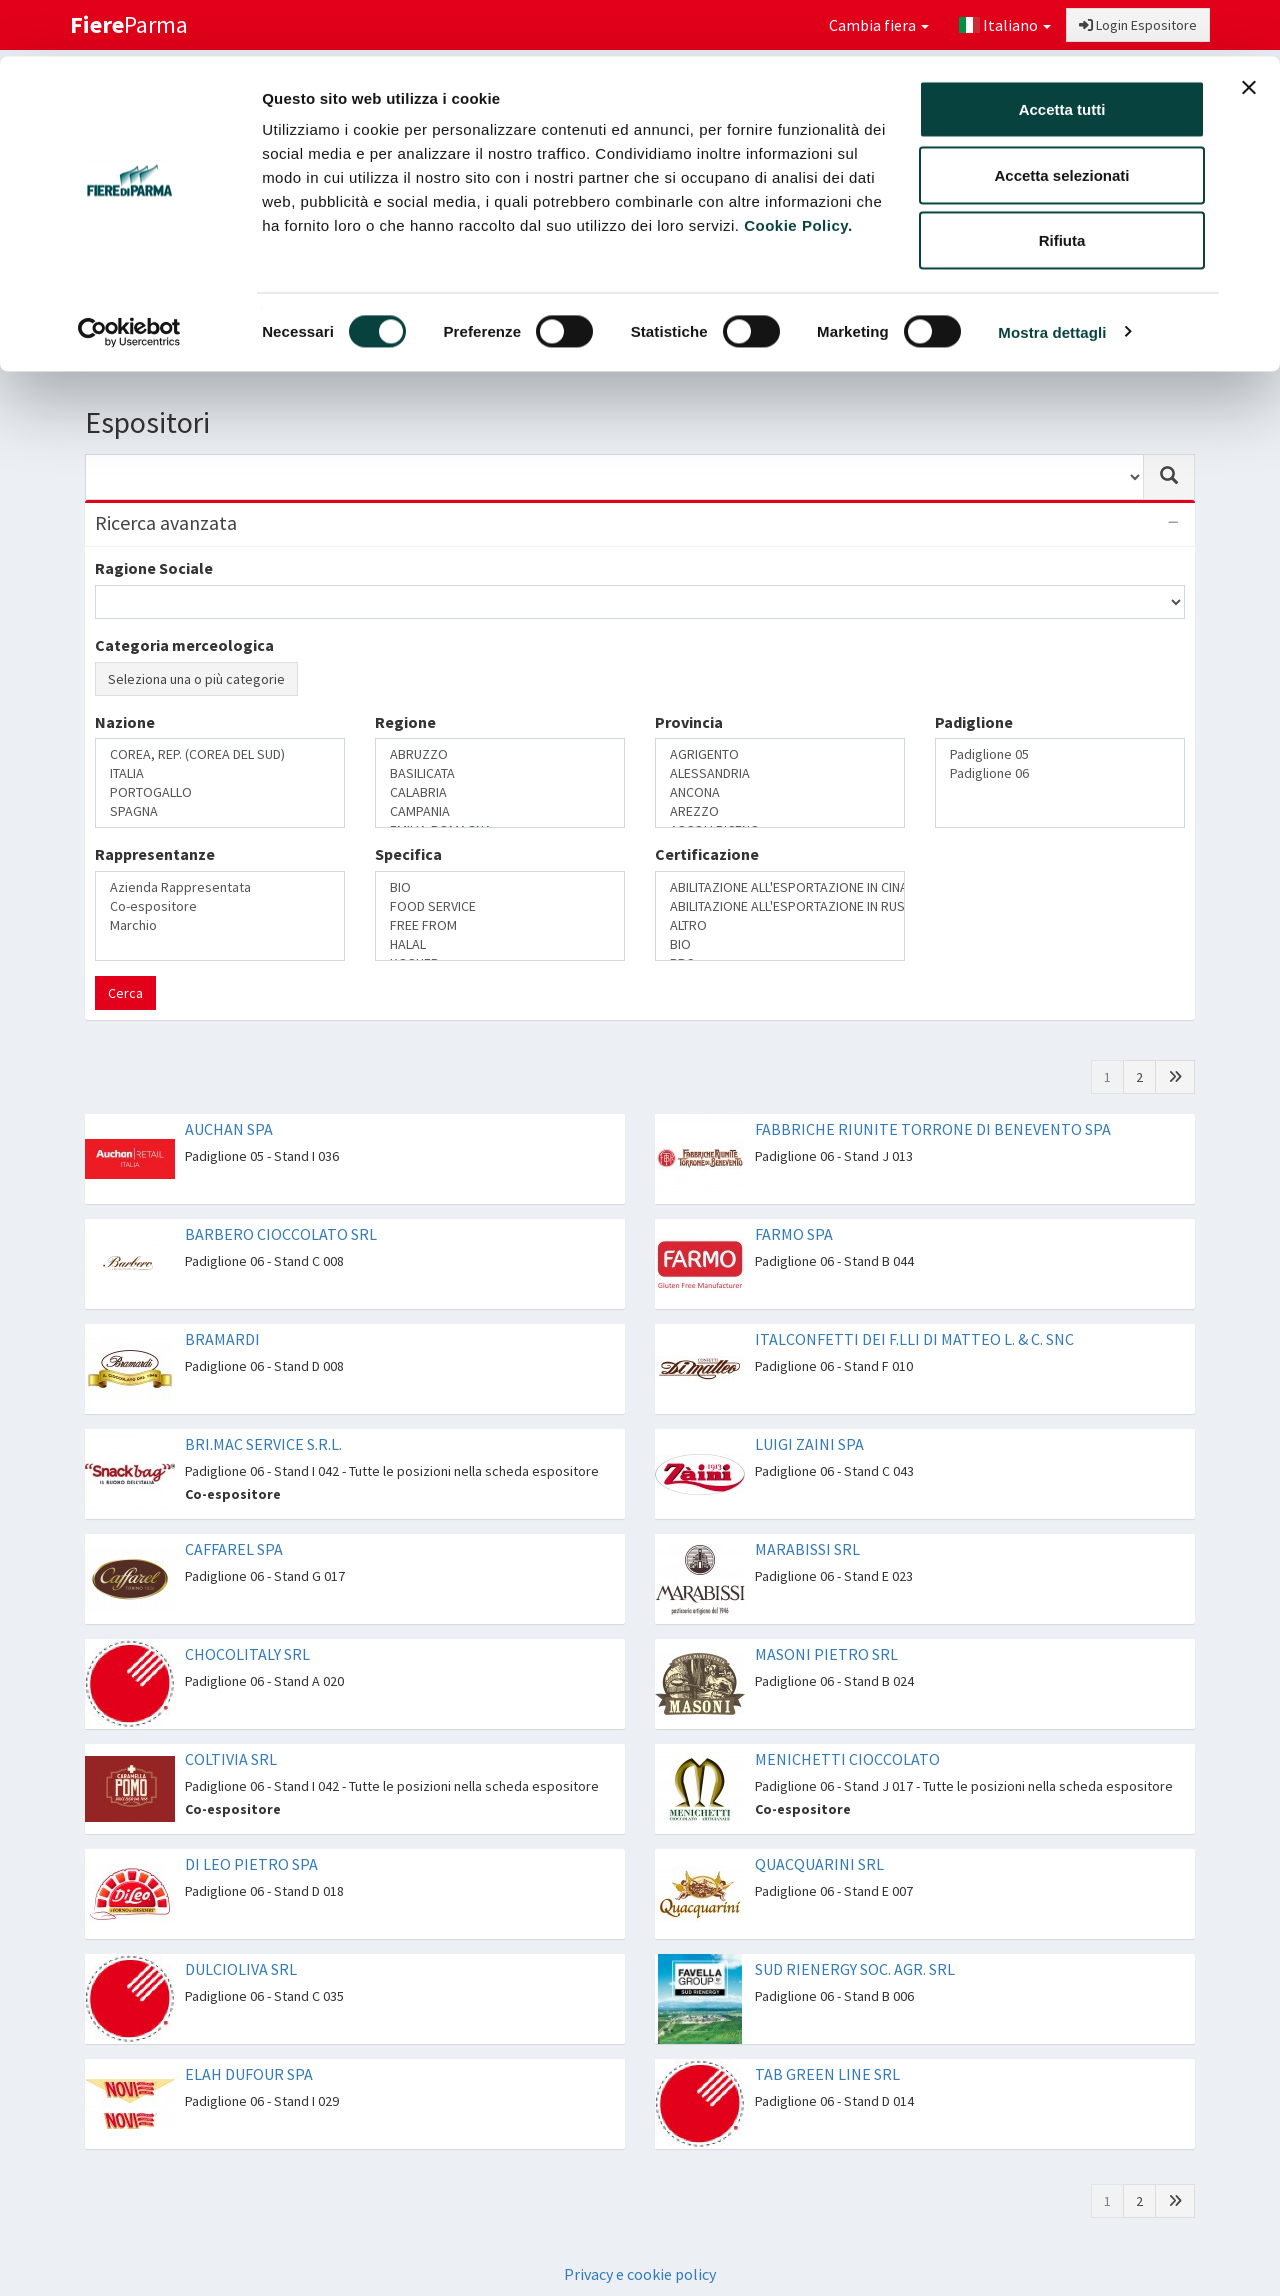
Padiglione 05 (1060, 754)
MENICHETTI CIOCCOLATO (847, 1759)
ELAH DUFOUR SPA (249, 2074)
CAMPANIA (500, 811)
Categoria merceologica (184, 645)
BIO (500, 887)
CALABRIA (500, 792)
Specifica (408, 854)
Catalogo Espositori (762, 345)
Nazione (125, 722)
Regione (405, 722)
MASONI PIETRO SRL (826, 1654)
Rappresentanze (155, 854)
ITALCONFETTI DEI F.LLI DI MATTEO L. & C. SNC (914, 1339)
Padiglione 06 (1060, 773)
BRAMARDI (222, 1339)
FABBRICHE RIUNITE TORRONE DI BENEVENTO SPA (933, 1129)
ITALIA (220, 773)
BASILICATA (500, 773)
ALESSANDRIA (780, 773)
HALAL (500, 944)
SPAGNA (220, 811)
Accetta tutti (1062, 52)
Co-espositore (220, 906)
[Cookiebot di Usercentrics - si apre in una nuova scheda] (129, 276)
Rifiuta (1062, 183)
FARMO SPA (794, 1234)
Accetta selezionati (1061, 118)
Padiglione (974, 722)
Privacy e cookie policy (640, 2274)
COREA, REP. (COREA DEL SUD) (220, 754)
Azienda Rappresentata (220, 887)
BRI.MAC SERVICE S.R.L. (263, 1444)
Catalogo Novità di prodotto (958, 345)
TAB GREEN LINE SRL (827, 2074)
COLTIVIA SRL (231, 1759)
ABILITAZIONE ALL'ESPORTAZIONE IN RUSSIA (780, 906)
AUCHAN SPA (229, 1129)
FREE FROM (500, 925)
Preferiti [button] (1132, 345)
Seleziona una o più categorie (196, 679)
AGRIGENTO (780, 754)
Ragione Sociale (154, 568)
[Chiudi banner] (1249, 31)
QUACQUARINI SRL (819, 1864)
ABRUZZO (500, 754)
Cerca (125, 993)
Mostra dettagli (1052, 275)
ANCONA (780, 792)
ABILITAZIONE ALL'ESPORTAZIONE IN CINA (780, 887)
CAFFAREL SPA (234, 1549)
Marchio (220, 925)
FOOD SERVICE (500, 906)
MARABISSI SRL (807, 1549)
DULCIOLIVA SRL (241, 1969)
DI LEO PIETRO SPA (251, 1864)
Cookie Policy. (798, 168)
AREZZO (780, 811)
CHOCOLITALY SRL (247, 1654)
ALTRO (780, 925)
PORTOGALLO (220, 792)
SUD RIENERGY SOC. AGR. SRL (855, 1969)
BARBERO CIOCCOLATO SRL (281, 1234)
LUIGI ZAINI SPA (809, 1444)
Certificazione (707, 854)
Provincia (689, 722)
